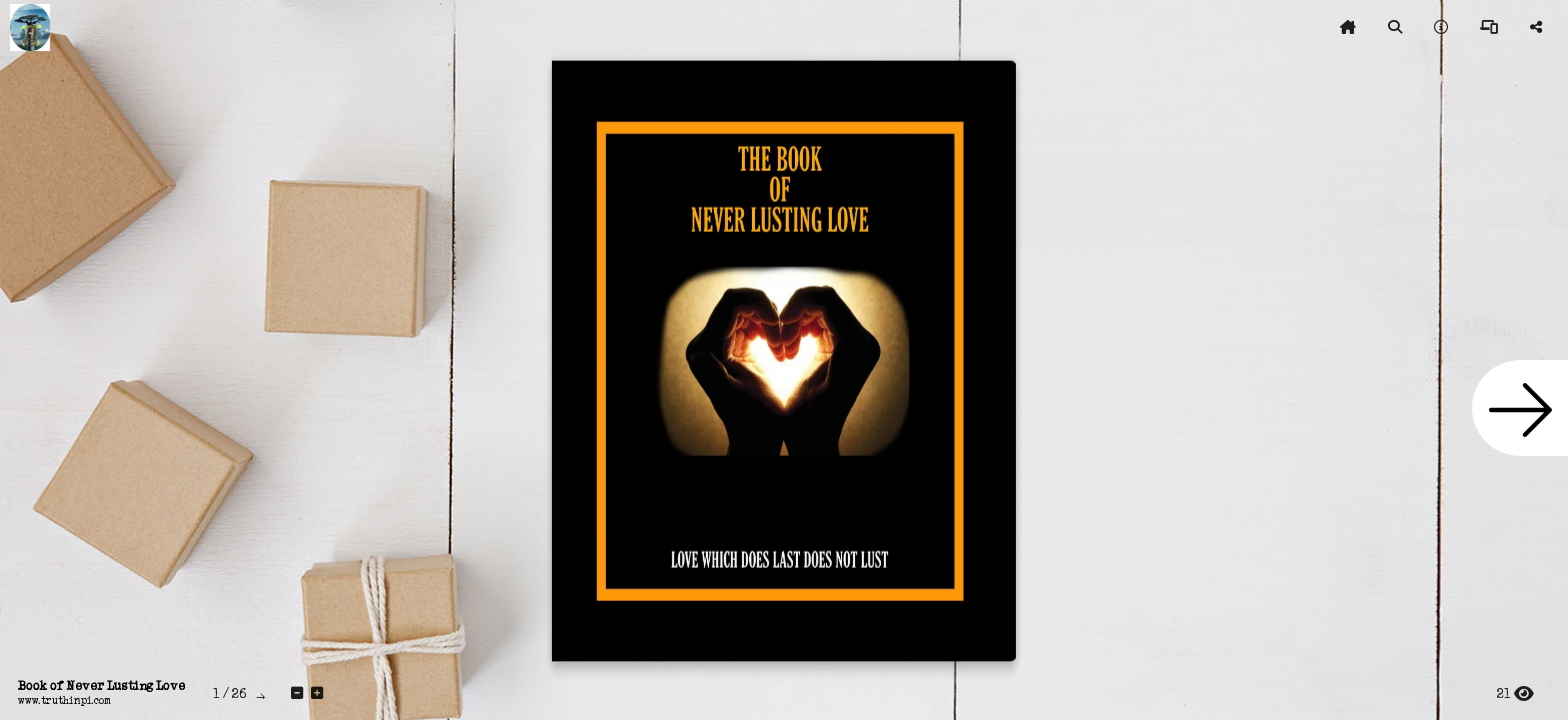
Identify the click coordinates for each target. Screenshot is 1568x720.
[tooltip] (1348, 28)
